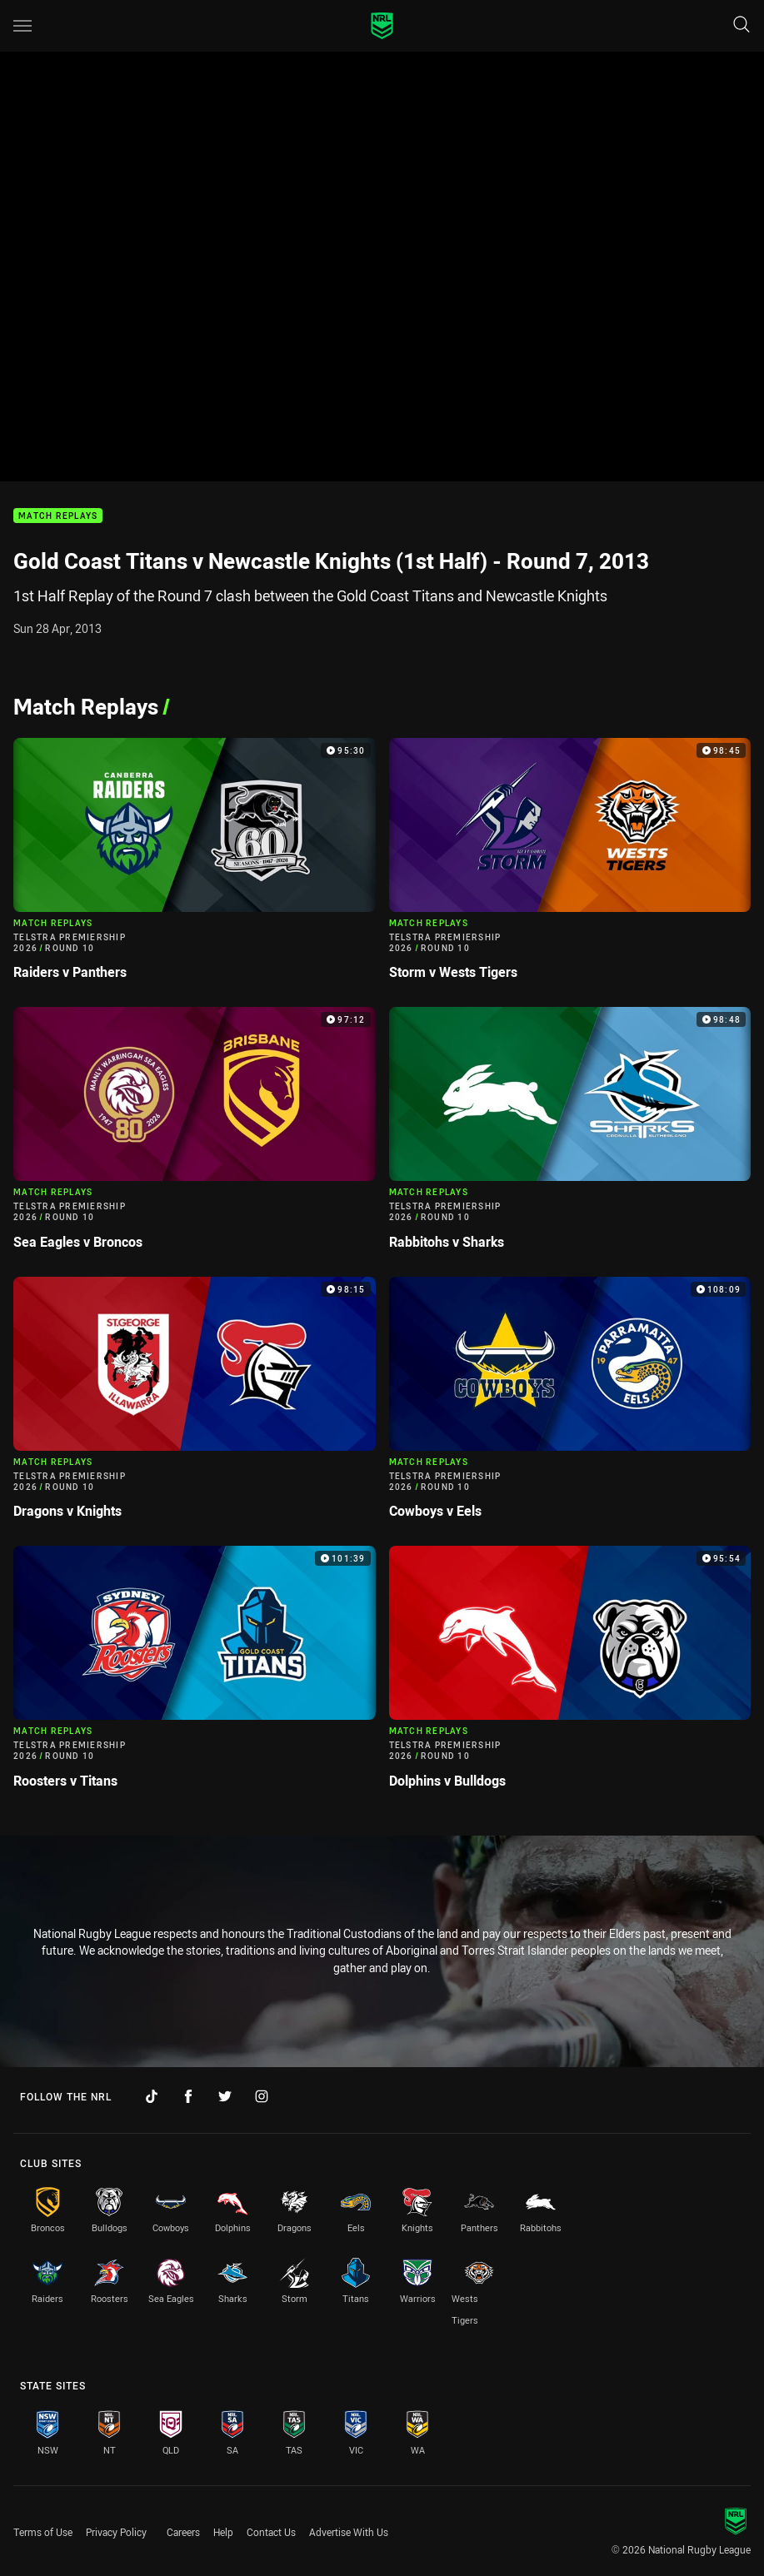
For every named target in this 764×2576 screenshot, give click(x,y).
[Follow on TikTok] (151, 2096)
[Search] (741, 25)
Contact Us (271, 2532)
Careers (183, 2532)
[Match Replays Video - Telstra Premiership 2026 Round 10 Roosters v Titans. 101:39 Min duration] (194, 1673)
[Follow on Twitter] (225, 2096)
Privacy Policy (116, 2532)
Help (223, 2532)
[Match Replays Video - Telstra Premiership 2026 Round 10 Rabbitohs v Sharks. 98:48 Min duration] (570, 1135)
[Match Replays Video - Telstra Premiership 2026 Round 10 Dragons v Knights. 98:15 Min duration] (194, 1404)
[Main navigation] (22, 26)
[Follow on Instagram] (261, 2096)
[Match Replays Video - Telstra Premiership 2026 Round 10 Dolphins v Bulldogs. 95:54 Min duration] (570, 1673)
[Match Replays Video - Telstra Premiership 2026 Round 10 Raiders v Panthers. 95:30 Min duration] (194, 866)
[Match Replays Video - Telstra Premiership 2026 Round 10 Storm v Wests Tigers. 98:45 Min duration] (570, 866)
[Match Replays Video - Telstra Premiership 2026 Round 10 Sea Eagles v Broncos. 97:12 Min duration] (194, 1135)
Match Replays (57, 516)
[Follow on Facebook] (188, 2096)
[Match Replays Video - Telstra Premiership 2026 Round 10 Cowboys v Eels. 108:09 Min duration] (570, 1404)
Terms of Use (42, 2532)
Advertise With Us (348, 2532)
